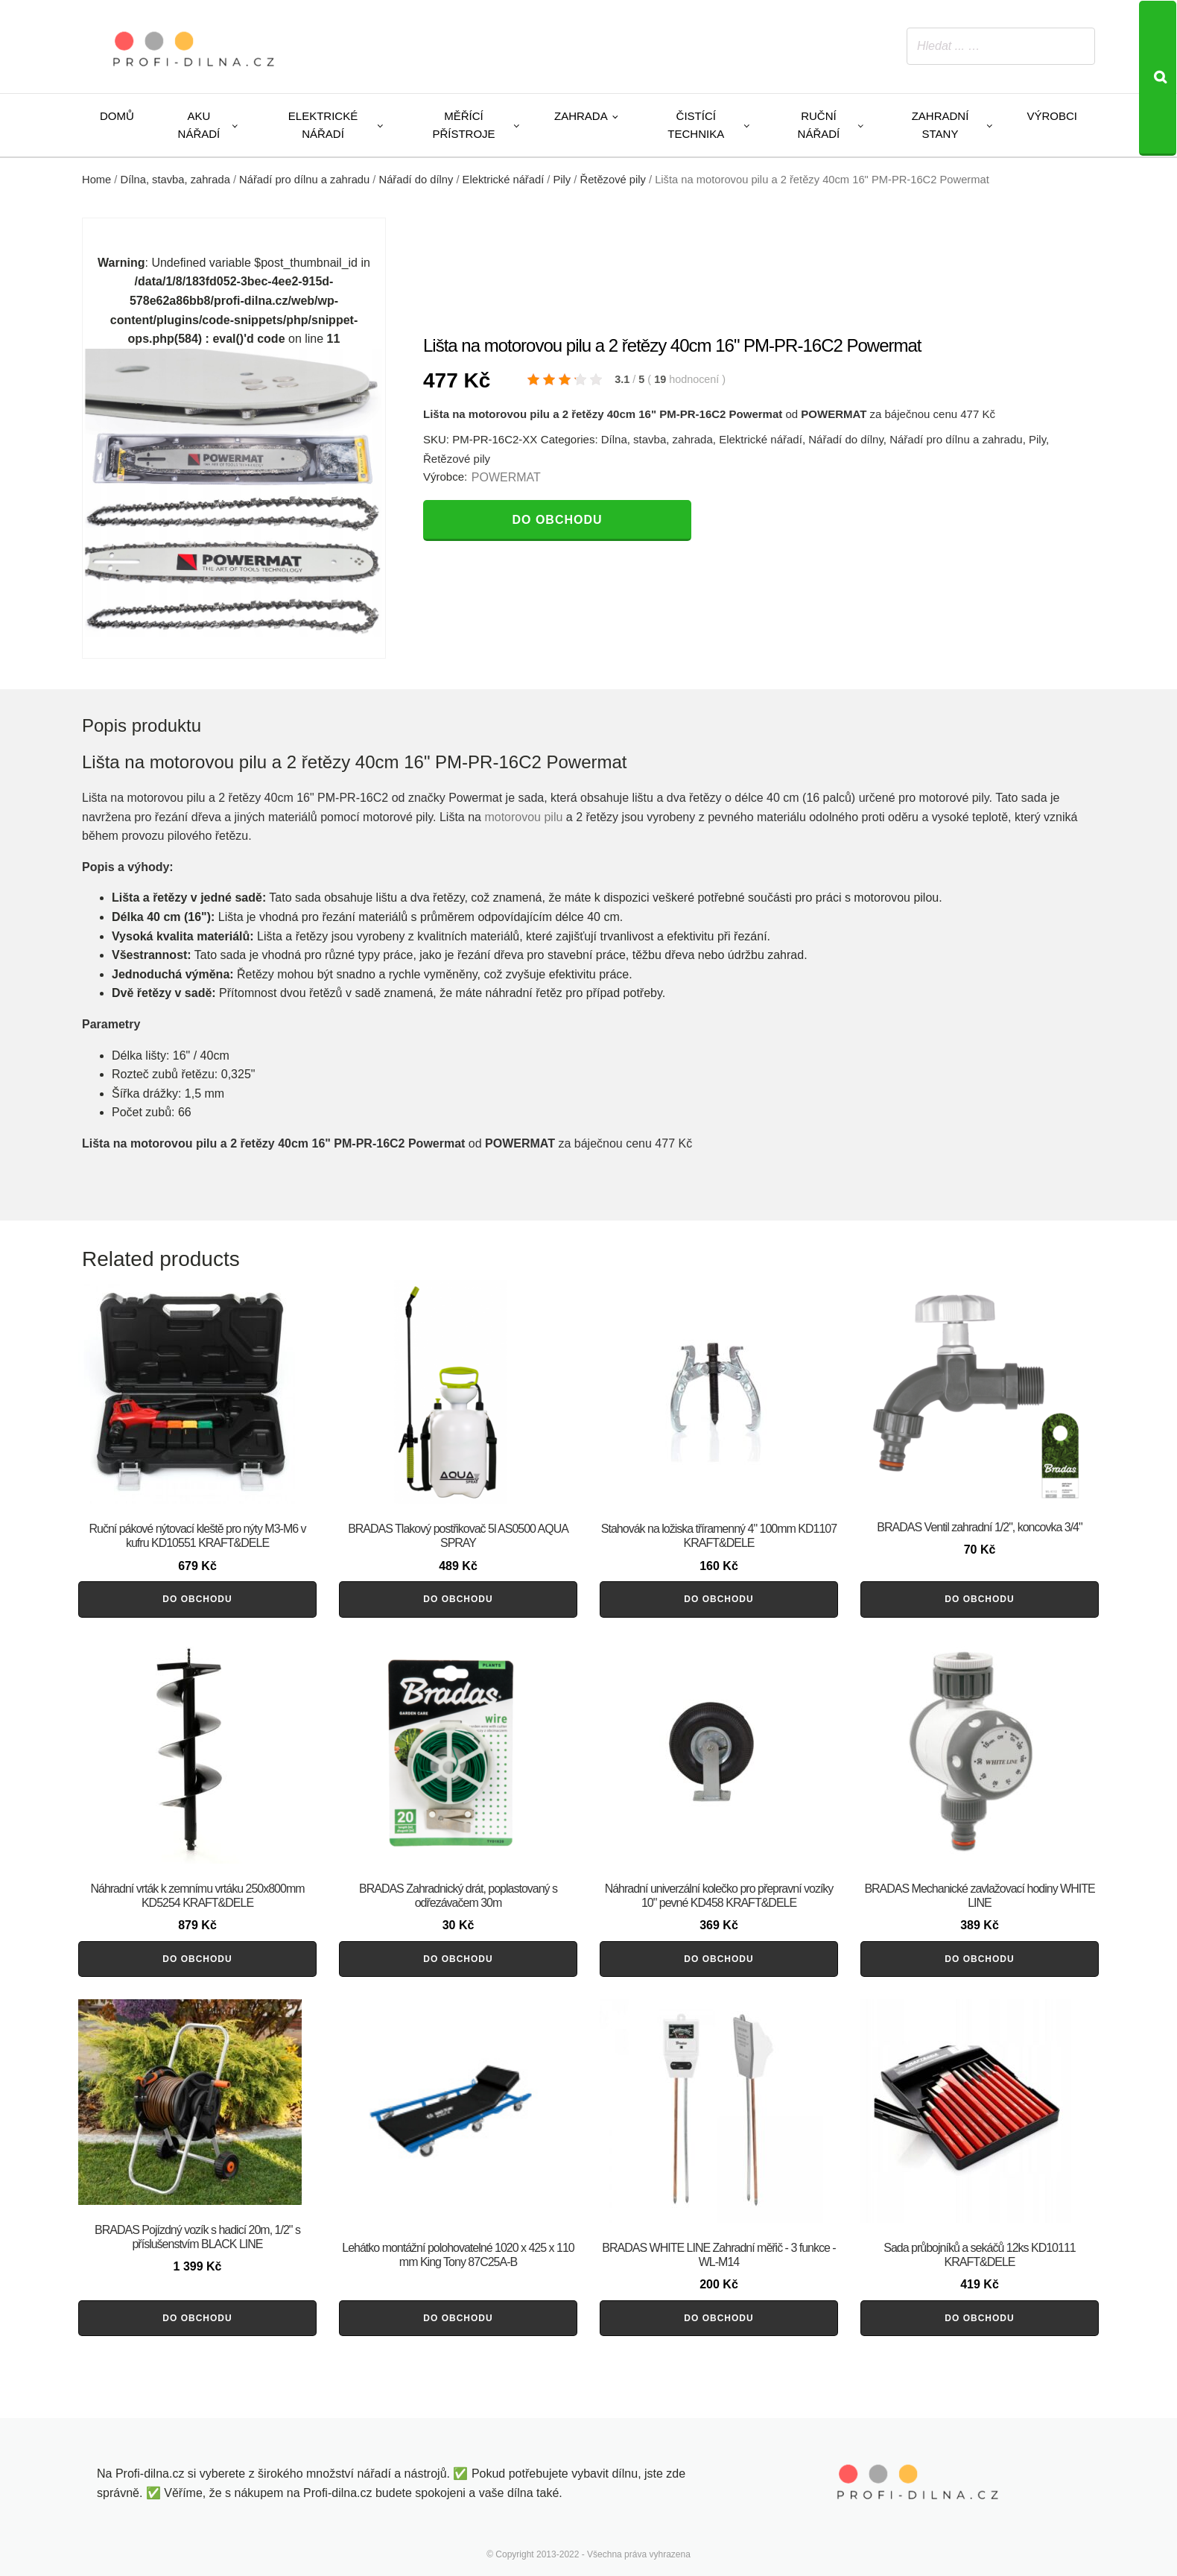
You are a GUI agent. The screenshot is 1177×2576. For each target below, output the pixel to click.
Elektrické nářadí (323, 125)
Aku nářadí (199, 125)
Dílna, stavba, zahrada (175, 180)
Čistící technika (695, 125)
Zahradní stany (940, 125)
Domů (117, 116)
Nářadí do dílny (416, 180)
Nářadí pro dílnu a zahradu (304, 180)
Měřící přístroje (463, 125)
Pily (562, 180)
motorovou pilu (523, 817)
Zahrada (581, 116)
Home (96, 180)
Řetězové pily (613, 180)
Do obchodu (557, 519)
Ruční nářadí (819, 125)
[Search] (1157, 78)
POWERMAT (506, 477)
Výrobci (1052, 116)
